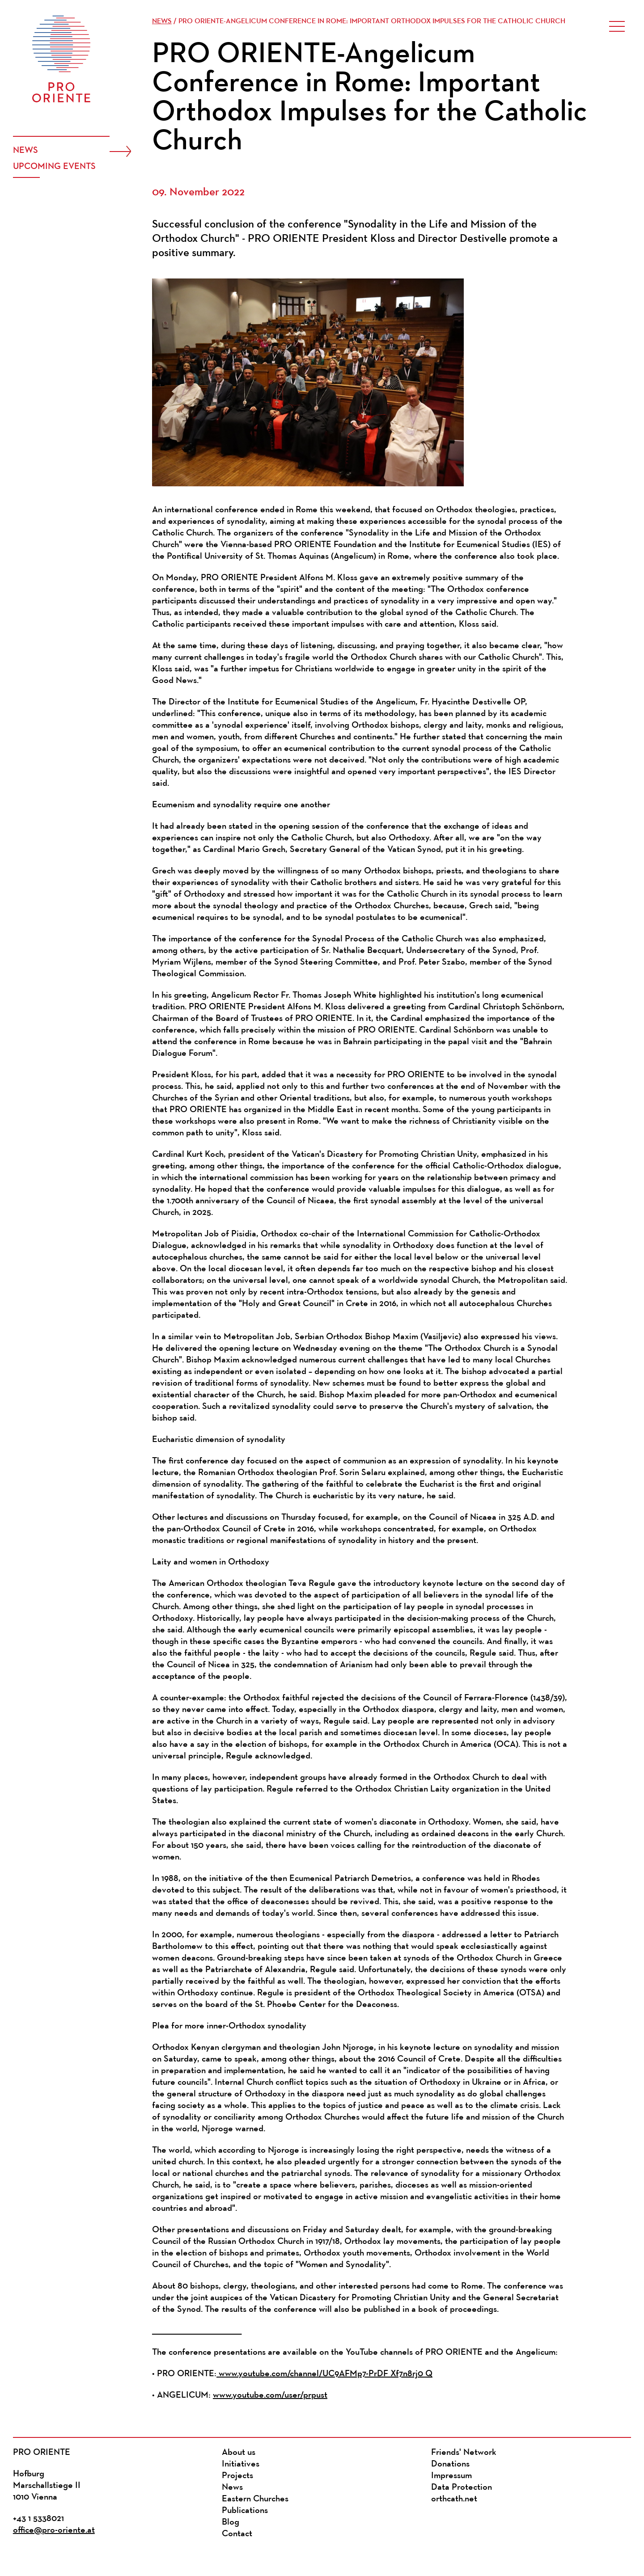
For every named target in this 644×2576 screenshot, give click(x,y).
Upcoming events (54, 166)
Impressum (451, 2475)
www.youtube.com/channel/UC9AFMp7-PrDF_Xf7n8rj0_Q (324, 2373)
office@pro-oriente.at (54, 2530)
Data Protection (461, 2487)
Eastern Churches (255, 2499)
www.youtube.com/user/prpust (270, 2395)
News (25, 150)
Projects (237, 2475)
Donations (450, 2464)
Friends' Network (463, 2452)
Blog (230, 2522)
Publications (245, 2510)
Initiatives (240, 2464)
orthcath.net (454, 2499)
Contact (237, 2534)
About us (238, 2452)
